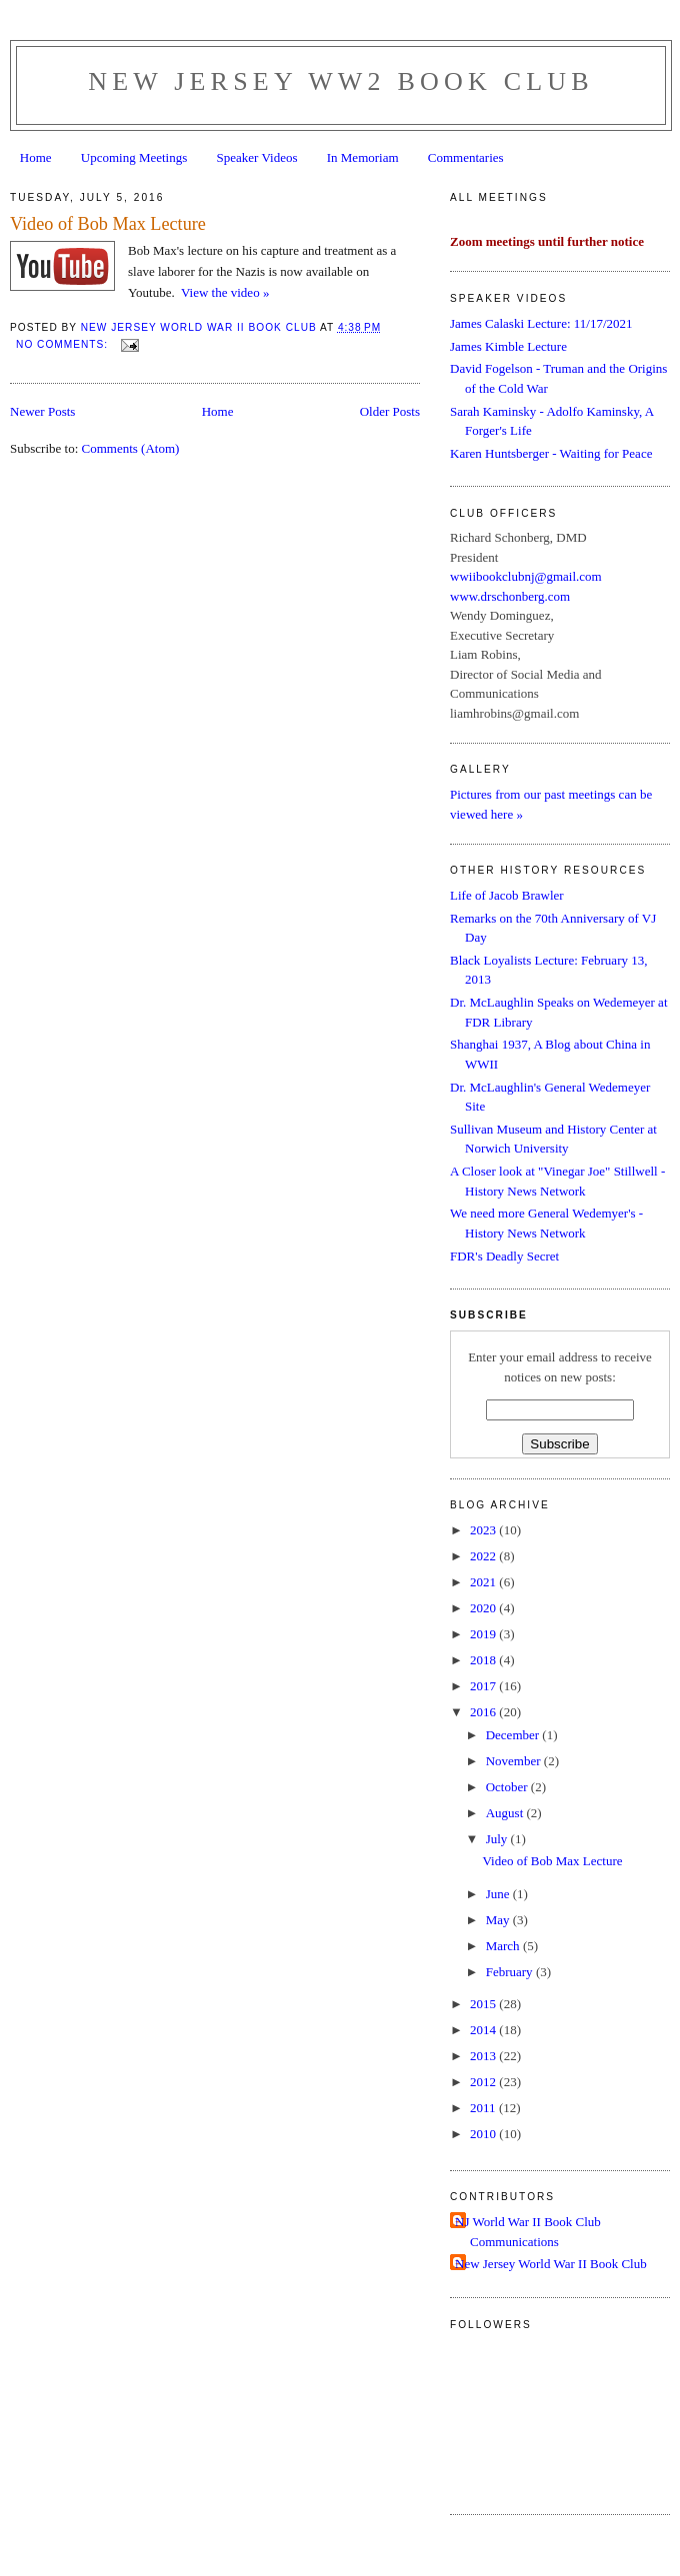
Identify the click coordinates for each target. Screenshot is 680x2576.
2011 (484, 2107)
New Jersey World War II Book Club (551, 2263)
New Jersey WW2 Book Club (341, 81)
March (504, 1945)
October (508, 1786)
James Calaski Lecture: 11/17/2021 (541, 323)
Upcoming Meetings (134, 157)
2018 (484, 1659)
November (515, 1760)
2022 (484, 1555)
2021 (484, 1581)
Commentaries (466, 157)
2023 (484, 1529)
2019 (484, 1633)
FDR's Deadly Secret (504, 1256)
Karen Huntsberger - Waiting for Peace (551, 453)
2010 (484, 2133)
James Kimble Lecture (508, 346)
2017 (484, 1685)
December (514, 1734)
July (498, 1838)
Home (36, 157)
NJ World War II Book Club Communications (528, 2231)
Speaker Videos (257, 157)
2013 (484, 2055)
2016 (484, 1711)
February (511, 1971)
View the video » (225, 292)
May (499, 1919)
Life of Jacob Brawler (507, 895)
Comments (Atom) (131, 448)
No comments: (64, 344)
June (499, 1893)
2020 (484, 1607)
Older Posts (390, 411)
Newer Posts (42, 411)
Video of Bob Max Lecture (108, 224)
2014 (484, 2029)
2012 (484, 2081)
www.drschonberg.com (510, 596)
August (506, 1812)
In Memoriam (363, 157)
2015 (484, 2003)
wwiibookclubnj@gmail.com (526, 576)
